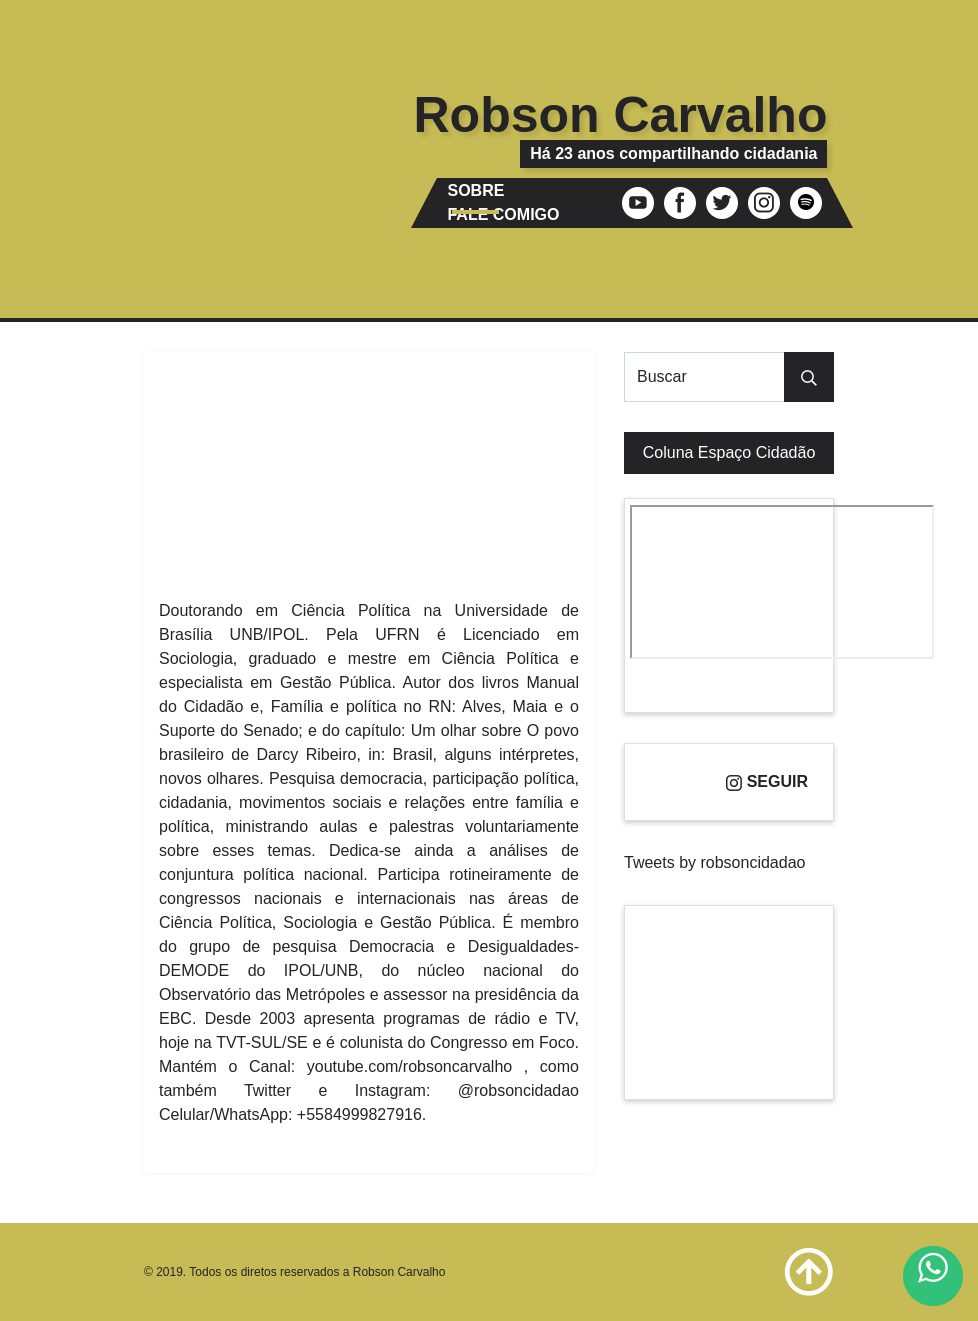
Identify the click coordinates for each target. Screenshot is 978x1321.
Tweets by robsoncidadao (714, 862)
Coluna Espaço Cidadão (729, 452)
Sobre (475, 190)
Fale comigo (503, 214)
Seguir (767, 782)
